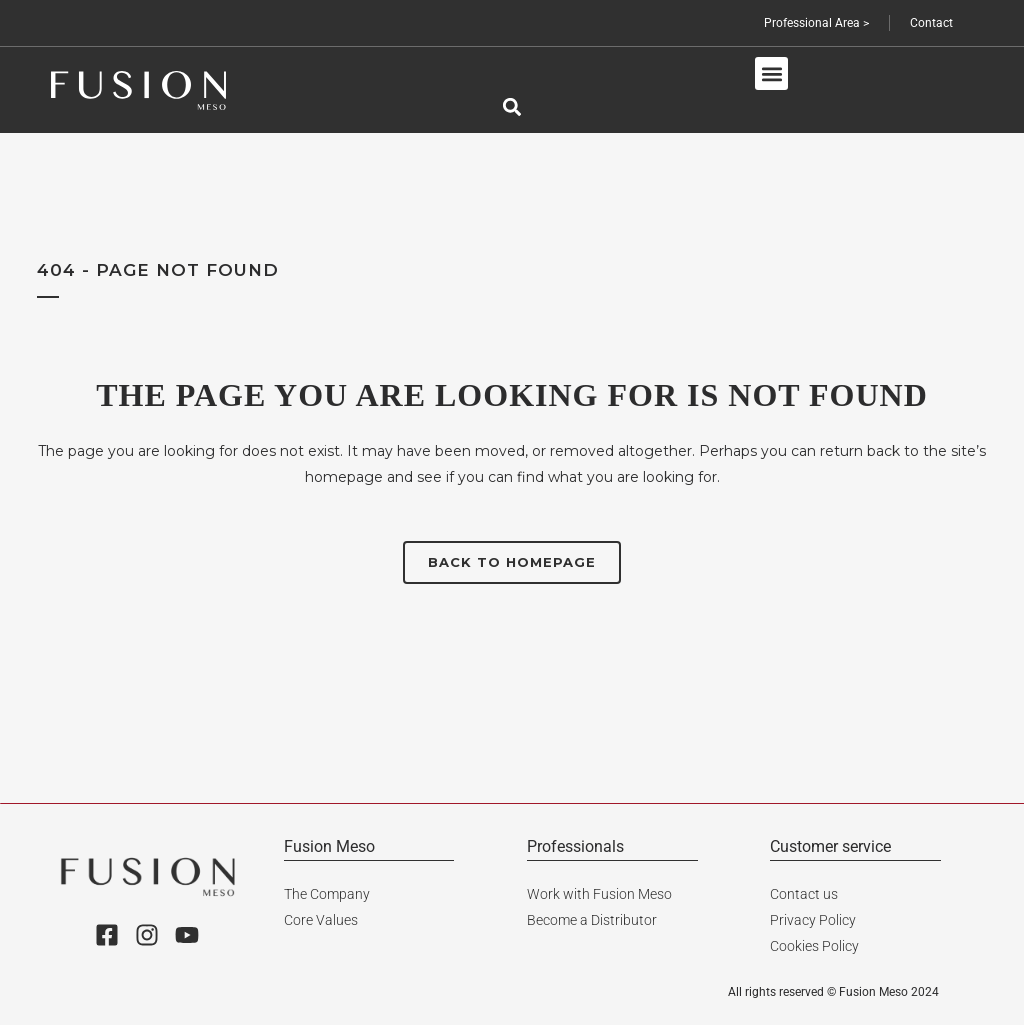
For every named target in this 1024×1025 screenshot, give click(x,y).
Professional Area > (816, 23)
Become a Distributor (592, 920)
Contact (931, 23)
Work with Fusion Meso (599, 894)
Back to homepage (512, 562)
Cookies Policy (814, 946)
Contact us (804, 894)
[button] (771, 73)
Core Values (321, 920)
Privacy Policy (813, 920)
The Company (327, 894)
